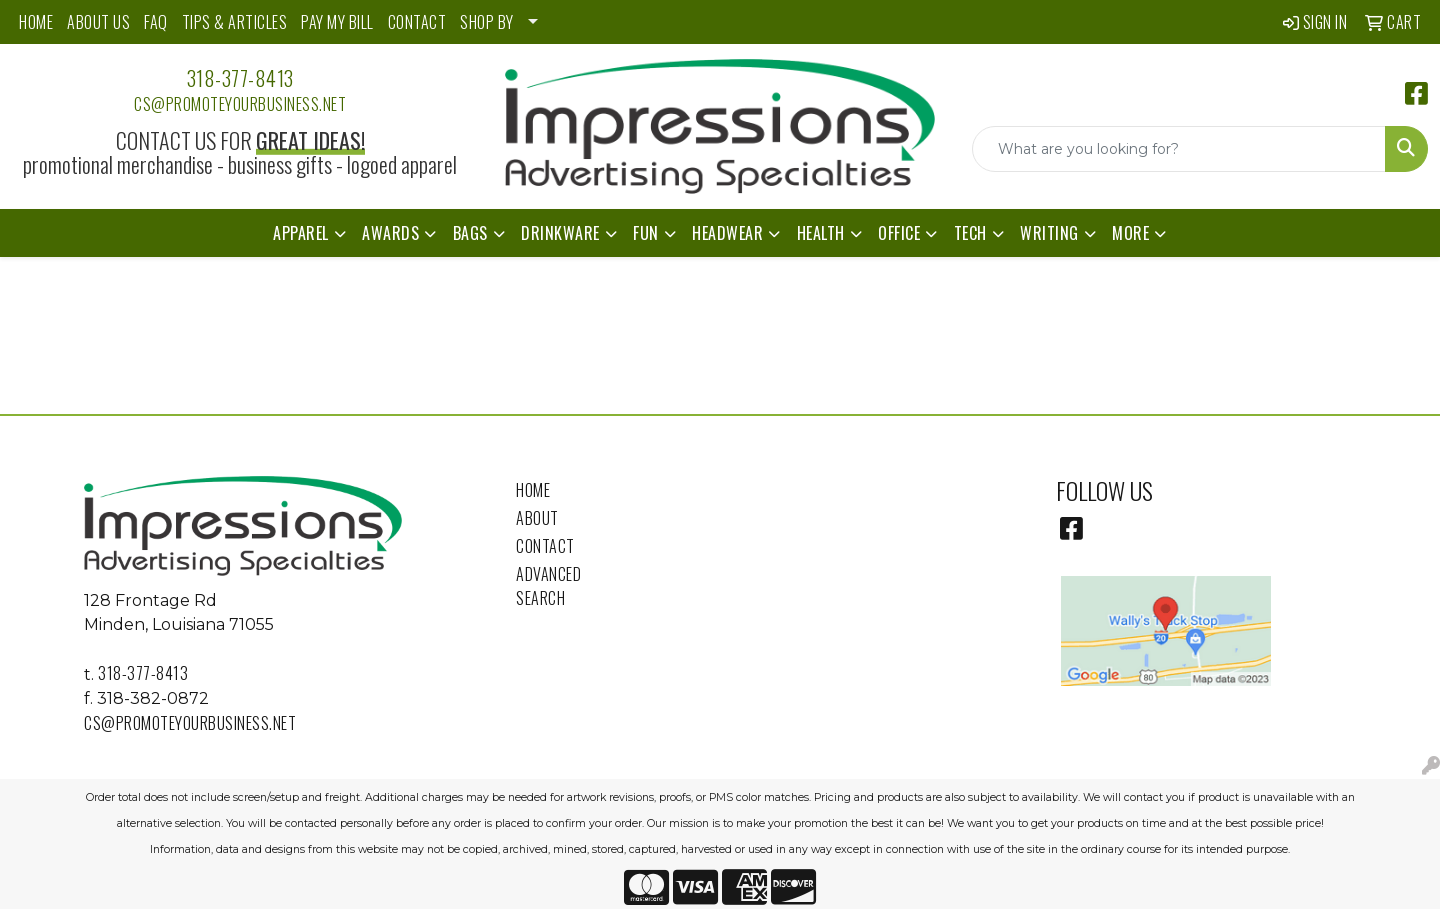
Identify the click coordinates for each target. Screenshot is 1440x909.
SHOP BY (487, 22)
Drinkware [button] (560, 233)
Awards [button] (390, 233)
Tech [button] (970, 233)
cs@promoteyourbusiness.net (240, 104)
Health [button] (821, 233)
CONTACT (417, 22)
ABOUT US (98, 22)
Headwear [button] (727, 233)
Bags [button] (470, 233)
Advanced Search (548, 586)
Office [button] (899, 233)
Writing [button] (1049, 233)
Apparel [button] (301, 233)
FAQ (156, 22)
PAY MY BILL (337, 22)
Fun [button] (646, 233)
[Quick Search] (1179, 149)
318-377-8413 (240, 78)
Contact (545, 546)
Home (533, 490)
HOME (36, 22)
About (537, 518)
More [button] (1130, 233)
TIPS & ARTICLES (235, 22)
